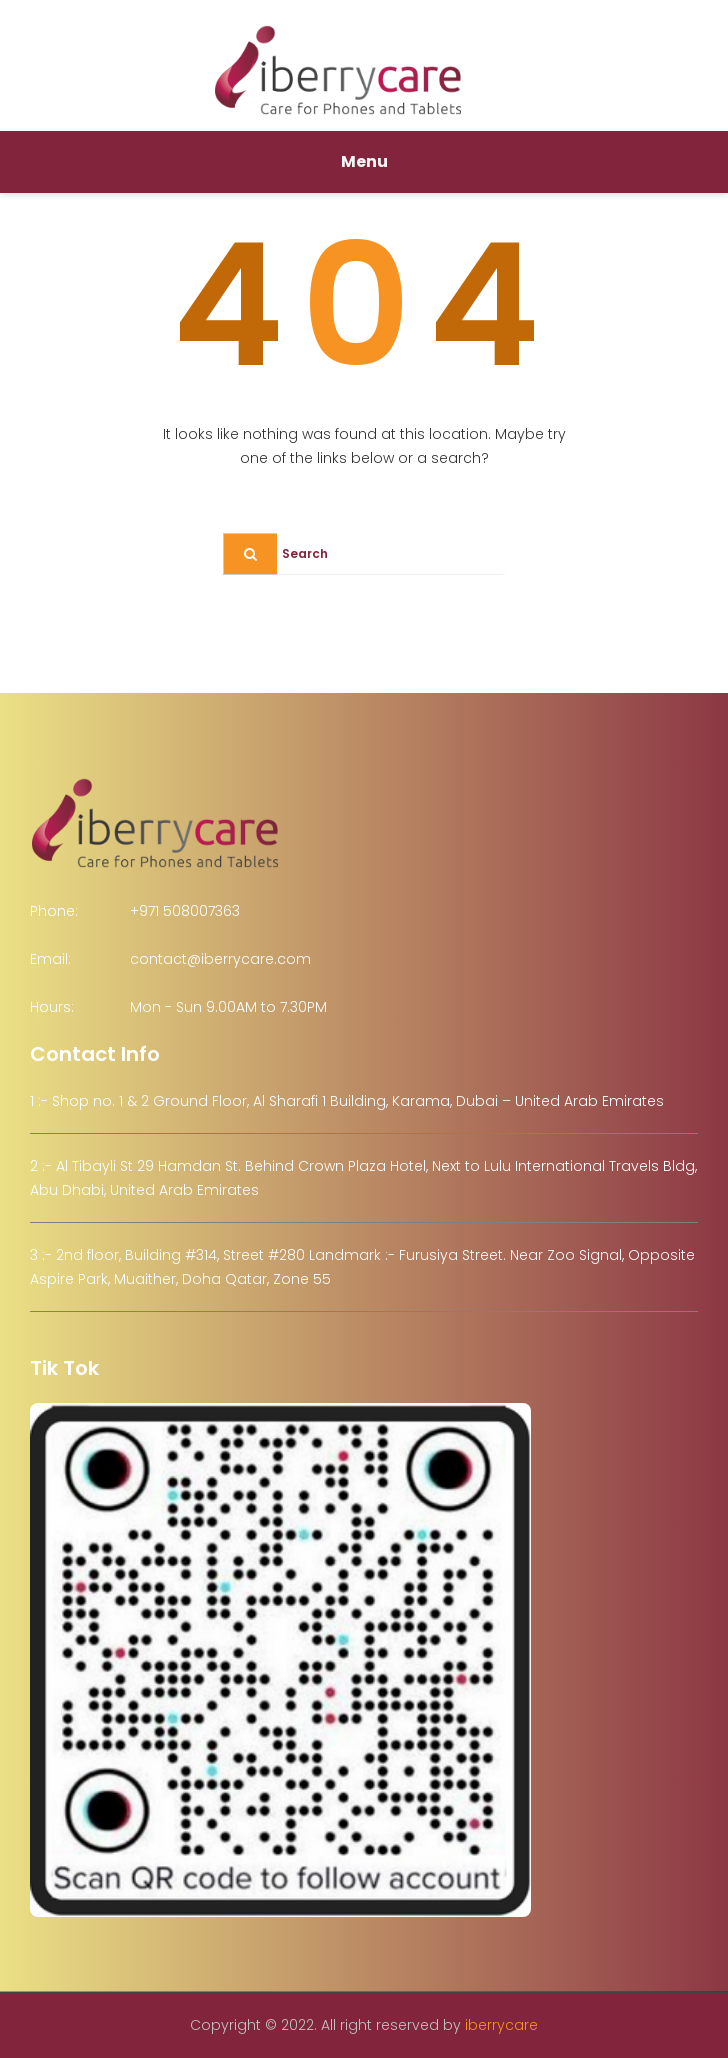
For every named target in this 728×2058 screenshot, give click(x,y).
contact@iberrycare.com (220, 959)
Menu (364, 161)
